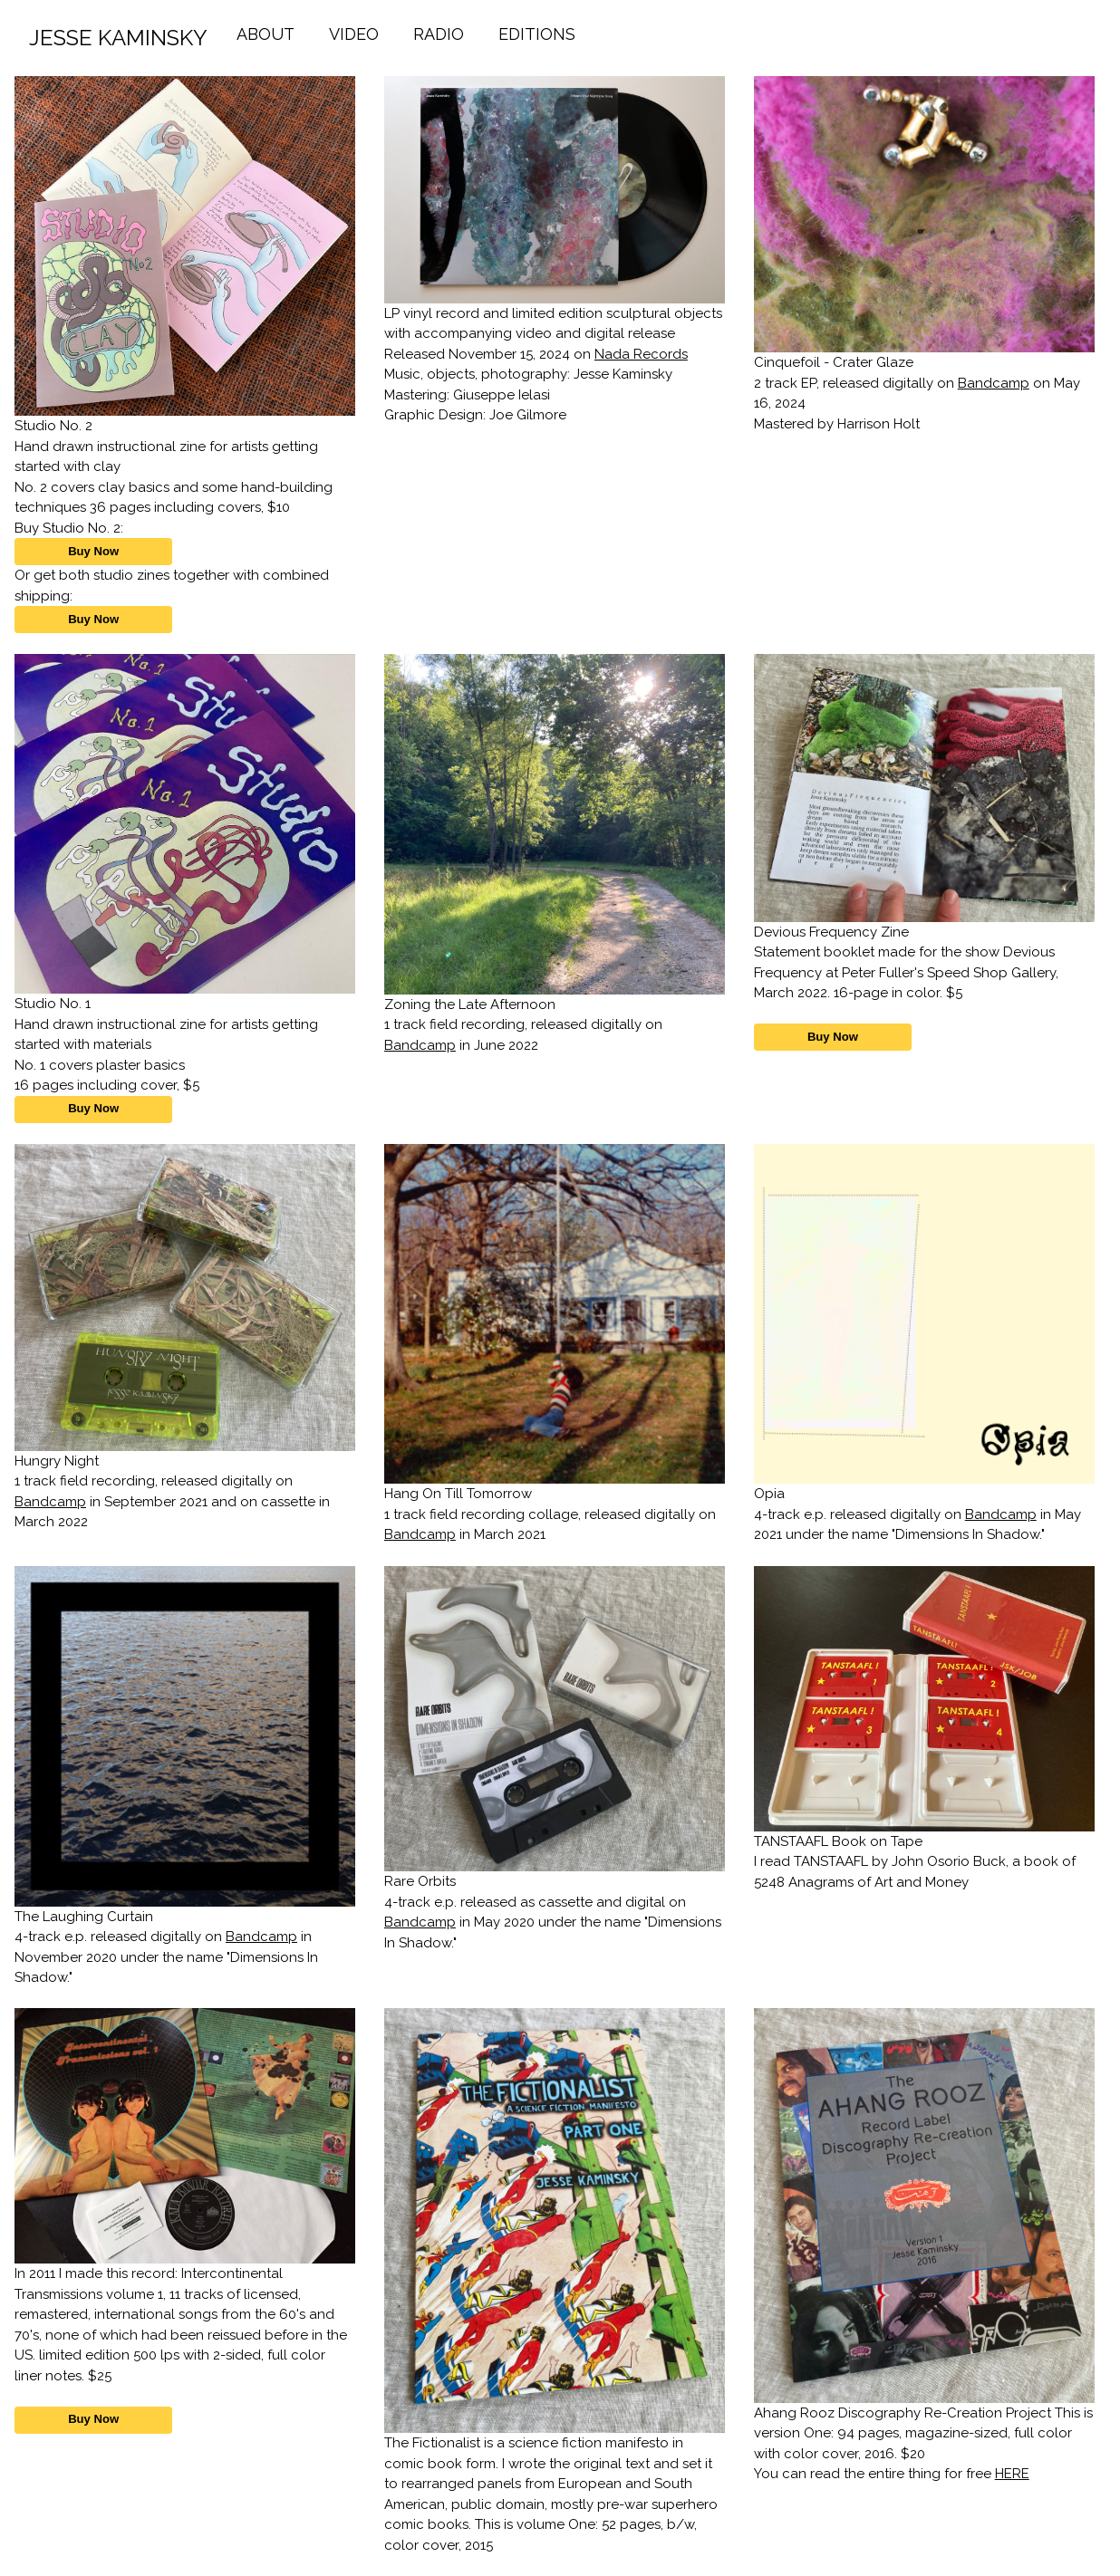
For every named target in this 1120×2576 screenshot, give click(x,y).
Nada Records (641, 354)
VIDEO (354, 33)
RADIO (438, 33)
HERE (1012, 2473)
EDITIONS (536, 33)
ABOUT (265, 33)
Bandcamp (993, 383)
